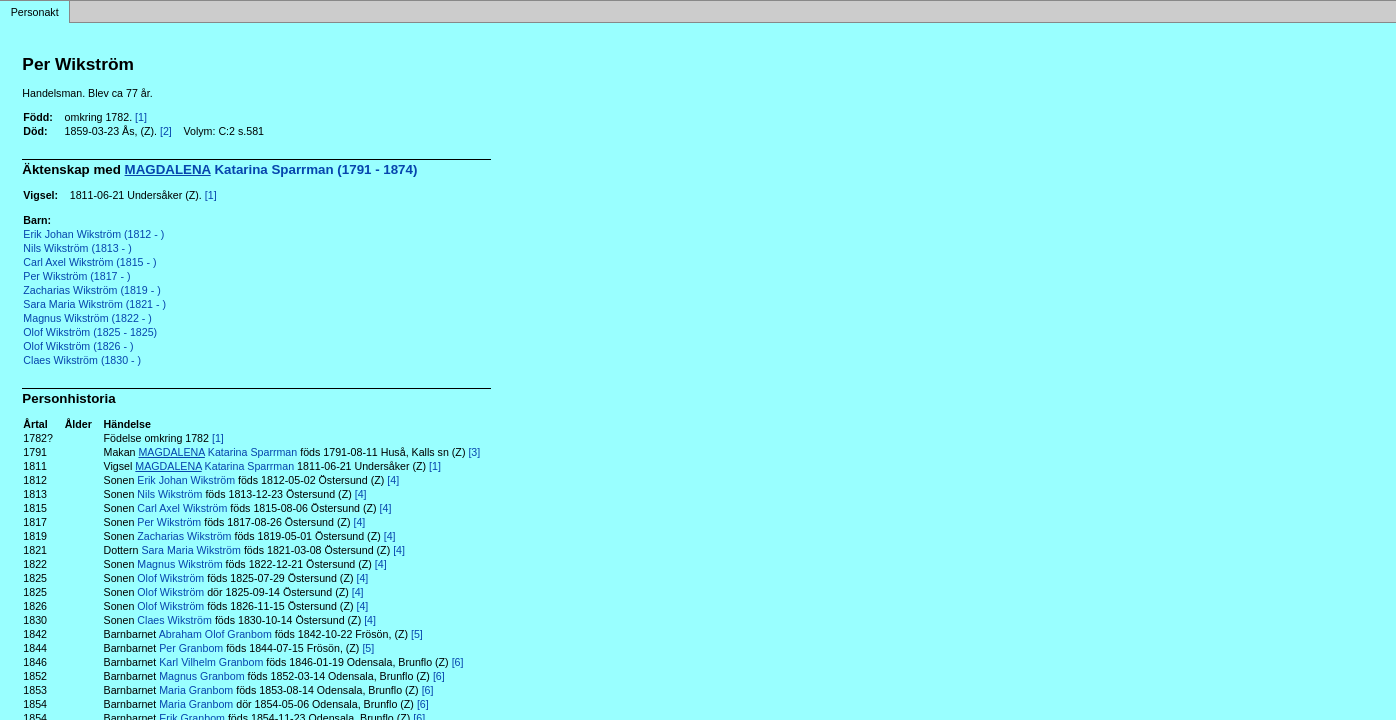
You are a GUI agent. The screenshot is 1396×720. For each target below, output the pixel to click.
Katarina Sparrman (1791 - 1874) (271, 169)
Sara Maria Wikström (190, 550)
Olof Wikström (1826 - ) (78, 346)
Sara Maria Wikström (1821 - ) (94, 304)
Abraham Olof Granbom (215, 634)
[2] (166, 131)
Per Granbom (191, 648)
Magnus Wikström (179, 564)
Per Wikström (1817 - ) (76, 276)
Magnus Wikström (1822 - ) (87, 318)
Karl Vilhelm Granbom (211, 662)
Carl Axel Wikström (182, 508)
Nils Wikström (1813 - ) (77, 248)
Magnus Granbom (201, 676)
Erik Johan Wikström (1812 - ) (93, 234)
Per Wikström (169, 522)
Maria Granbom (196, 690)
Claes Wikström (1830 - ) (82, 360)
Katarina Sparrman (217, 452)
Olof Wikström (170, 578)
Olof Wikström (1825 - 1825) (90, 332)
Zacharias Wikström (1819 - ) (91, 290)
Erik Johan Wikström (186, 480)
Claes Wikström (174, 620)
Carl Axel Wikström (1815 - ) (89, 262)
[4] (393, 480)
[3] (474, 452)
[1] (141, 117)
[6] (458, 662)
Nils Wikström (169, 494)
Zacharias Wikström (184, 536)
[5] (417, 634)
